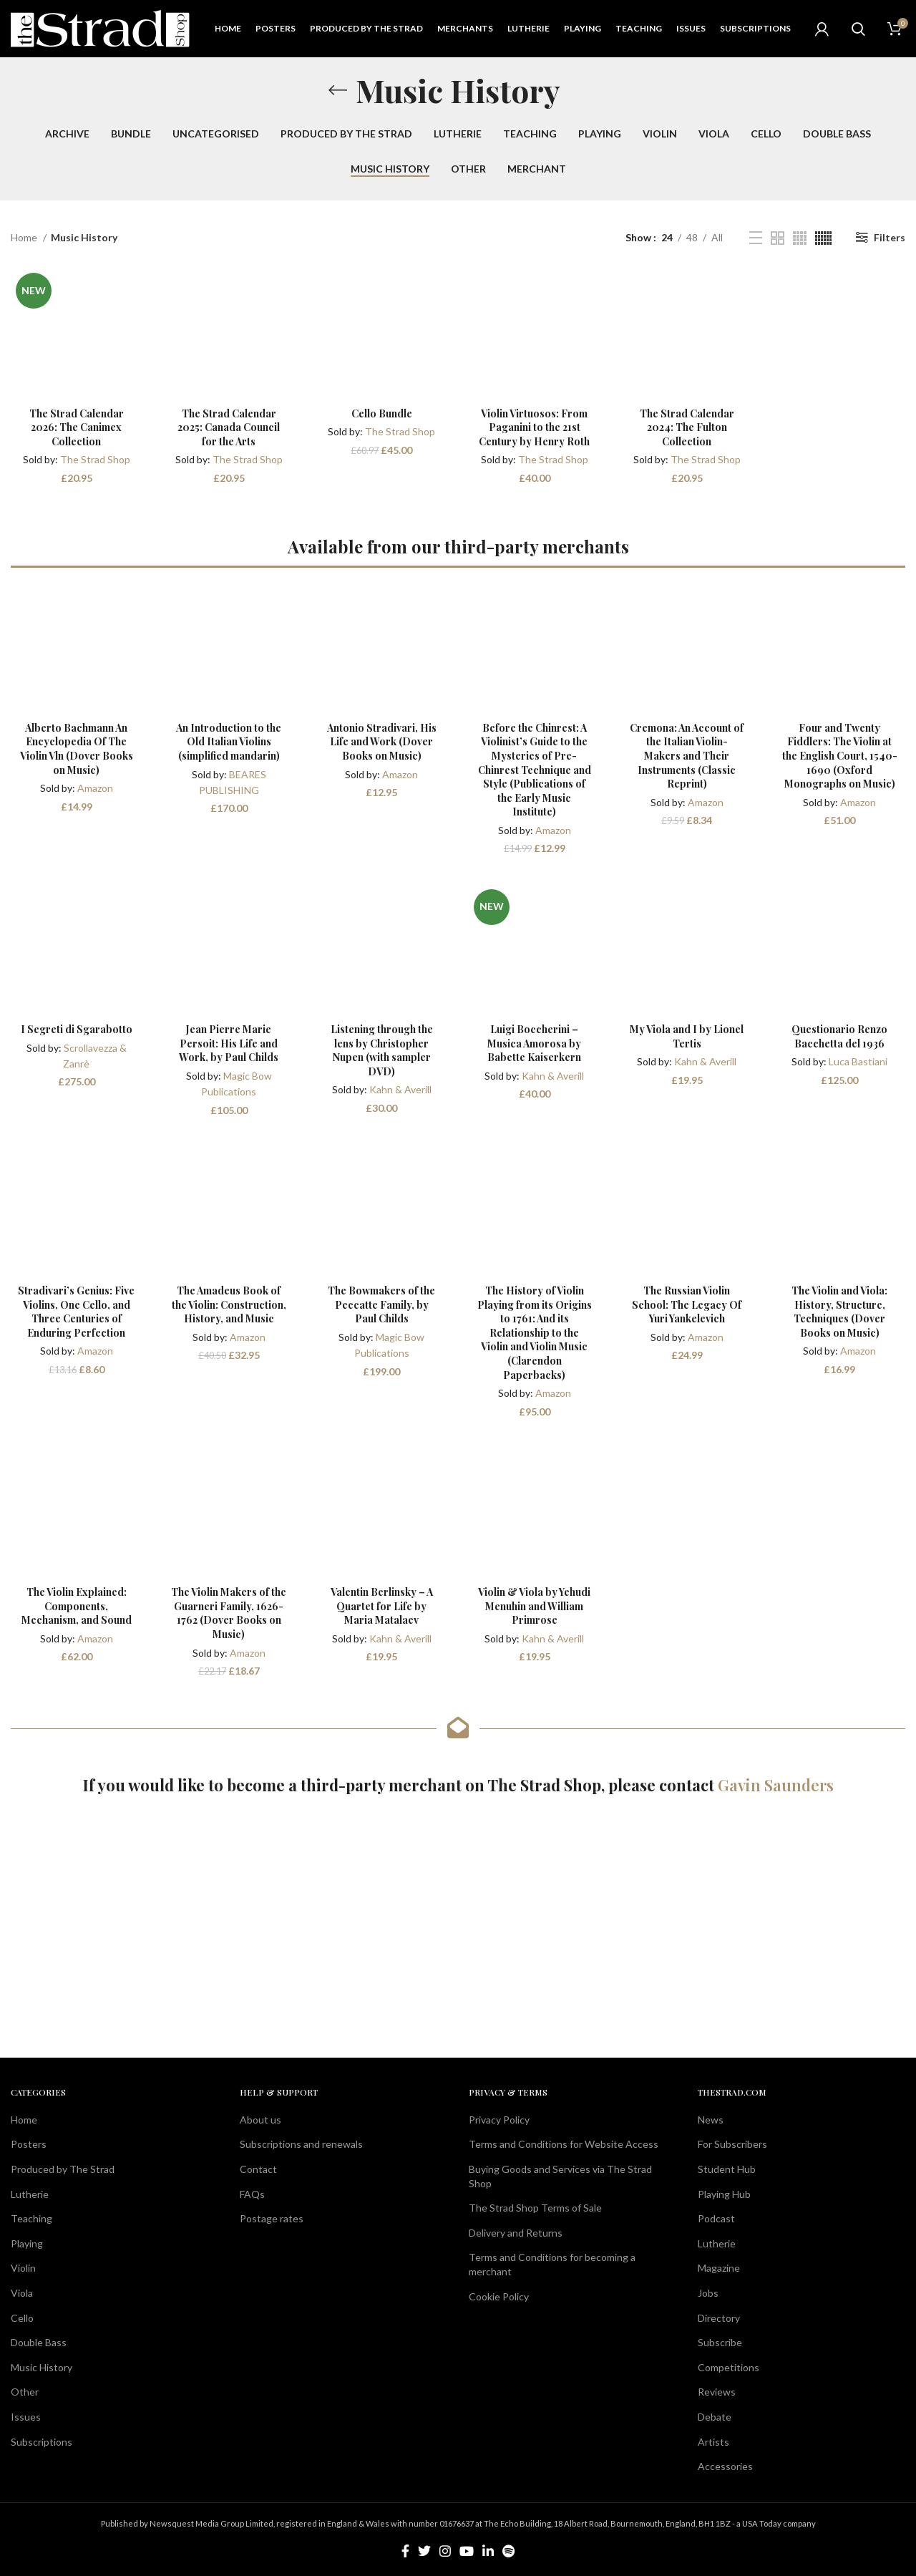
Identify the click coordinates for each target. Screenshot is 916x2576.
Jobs (708, 2293)
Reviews (717, 2392)
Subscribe (720, 2342)
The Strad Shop (95, 459)
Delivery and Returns (515, 2233)
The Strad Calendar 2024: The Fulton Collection (687, 427)
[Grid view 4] (800, 238)
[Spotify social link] (508, 2551)
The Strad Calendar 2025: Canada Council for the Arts (228, 427)
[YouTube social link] (466, 2551)
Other (25, 2392)
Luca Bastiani (858, 1061)
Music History (41, 2367)
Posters (29, 2144)
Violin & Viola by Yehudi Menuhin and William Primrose (534, 1606)
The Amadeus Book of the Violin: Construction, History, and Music (229, 1304)
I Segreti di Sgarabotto (76, 1029)
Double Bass (39, 2342)
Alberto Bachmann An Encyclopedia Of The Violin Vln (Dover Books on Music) (76, 749)
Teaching (31, 2218)
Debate (714, 2417)
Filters (889, 237)
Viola (22, 2293)
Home (25, 237)
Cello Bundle (381, 413)
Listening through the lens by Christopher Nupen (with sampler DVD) (382, 1050)
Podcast (716, 2218)
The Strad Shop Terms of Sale (535, 2208)
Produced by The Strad (62, 2169)
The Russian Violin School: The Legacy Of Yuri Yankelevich (686, 1304)
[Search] (858, 28)
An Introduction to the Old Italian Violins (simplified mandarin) (228, 741)
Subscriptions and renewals (301, 2144)
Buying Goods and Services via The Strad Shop (560, 2176)
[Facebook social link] (405, 2551)
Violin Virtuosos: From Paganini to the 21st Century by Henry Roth (534, 427)
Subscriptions (41, 2442)
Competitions (728, 2367)
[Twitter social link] (424, 2551)
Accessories (725, 2466)
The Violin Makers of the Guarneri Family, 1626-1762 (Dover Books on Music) (228, 1613)
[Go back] (338, 90)
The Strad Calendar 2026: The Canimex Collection (76, 427)
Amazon (95, 788)
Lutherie (30, 2194)
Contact (258, 2169)
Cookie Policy (499, 2296)
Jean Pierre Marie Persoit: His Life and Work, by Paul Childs (228, 1043)
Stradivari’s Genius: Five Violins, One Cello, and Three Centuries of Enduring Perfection (76, 1312)
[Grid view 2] (777, 238)
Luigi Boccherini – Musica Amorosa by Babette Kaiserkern (534, 1043)
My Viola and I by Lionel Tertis (687, 1036)
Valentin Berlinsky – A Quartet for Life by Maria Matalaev (382, 1606)
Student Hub (727, 2169)
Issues (26, 2417)
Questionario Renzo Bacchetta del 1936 (839, 1036)
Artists (713, 2442)
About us (260, 2119)
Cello (22, 2318)
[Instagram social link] (445, 2551)
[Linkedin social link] (488, 2551)
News (710, 2119)
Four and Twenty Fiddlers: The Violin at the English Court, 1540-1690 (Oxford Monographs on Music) (839, 755)
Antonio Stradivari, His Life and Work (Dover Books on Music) (382, 741)
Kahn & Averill (400, 1089)
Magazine (719, 2268)
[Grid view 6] (823, 238)
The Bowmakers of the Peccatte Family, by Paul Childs (381, 1304)
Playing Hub (724, 2194)
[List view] (755, 237)
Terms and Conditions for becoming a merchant (552, 2264)
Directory (719, 2318)
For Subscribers (732, 2144)
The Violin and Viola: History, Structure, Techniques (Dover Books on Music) (839, 1312)
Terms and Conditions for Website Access (563, 2144)
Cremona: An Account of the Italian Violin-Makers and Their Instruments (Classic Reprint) (687, 755)
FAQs (252, 2194)
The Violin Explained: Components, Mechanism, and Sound (76, 1606)
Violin (23, 2268)
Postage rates (271, 2218)
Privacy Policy (499, 2119)
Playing (27, 2243)
